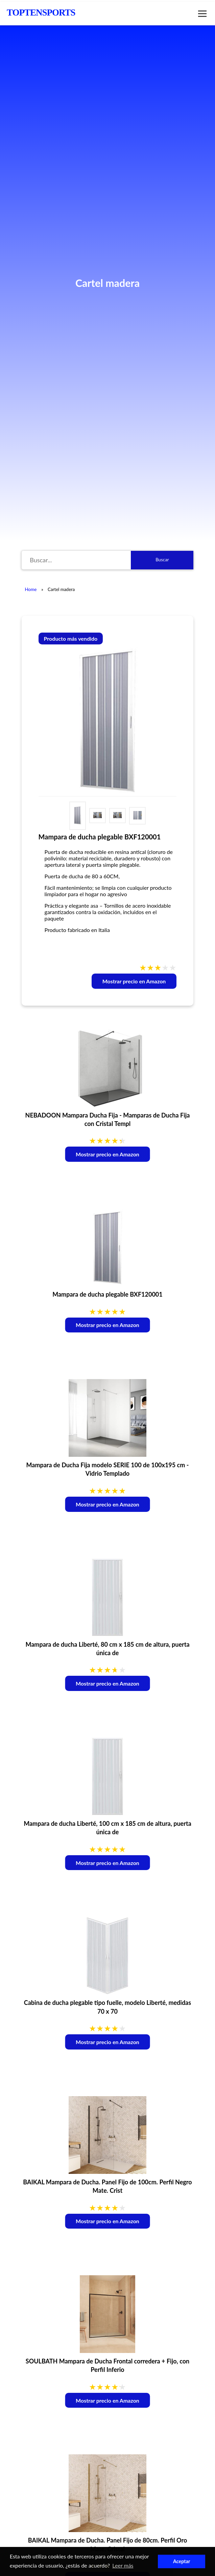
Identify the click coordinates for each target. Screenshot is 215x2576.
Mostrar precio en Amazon (134, 981)
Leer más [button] (122, 2565)
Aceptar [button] (181, 2561)
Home (31, 589)
